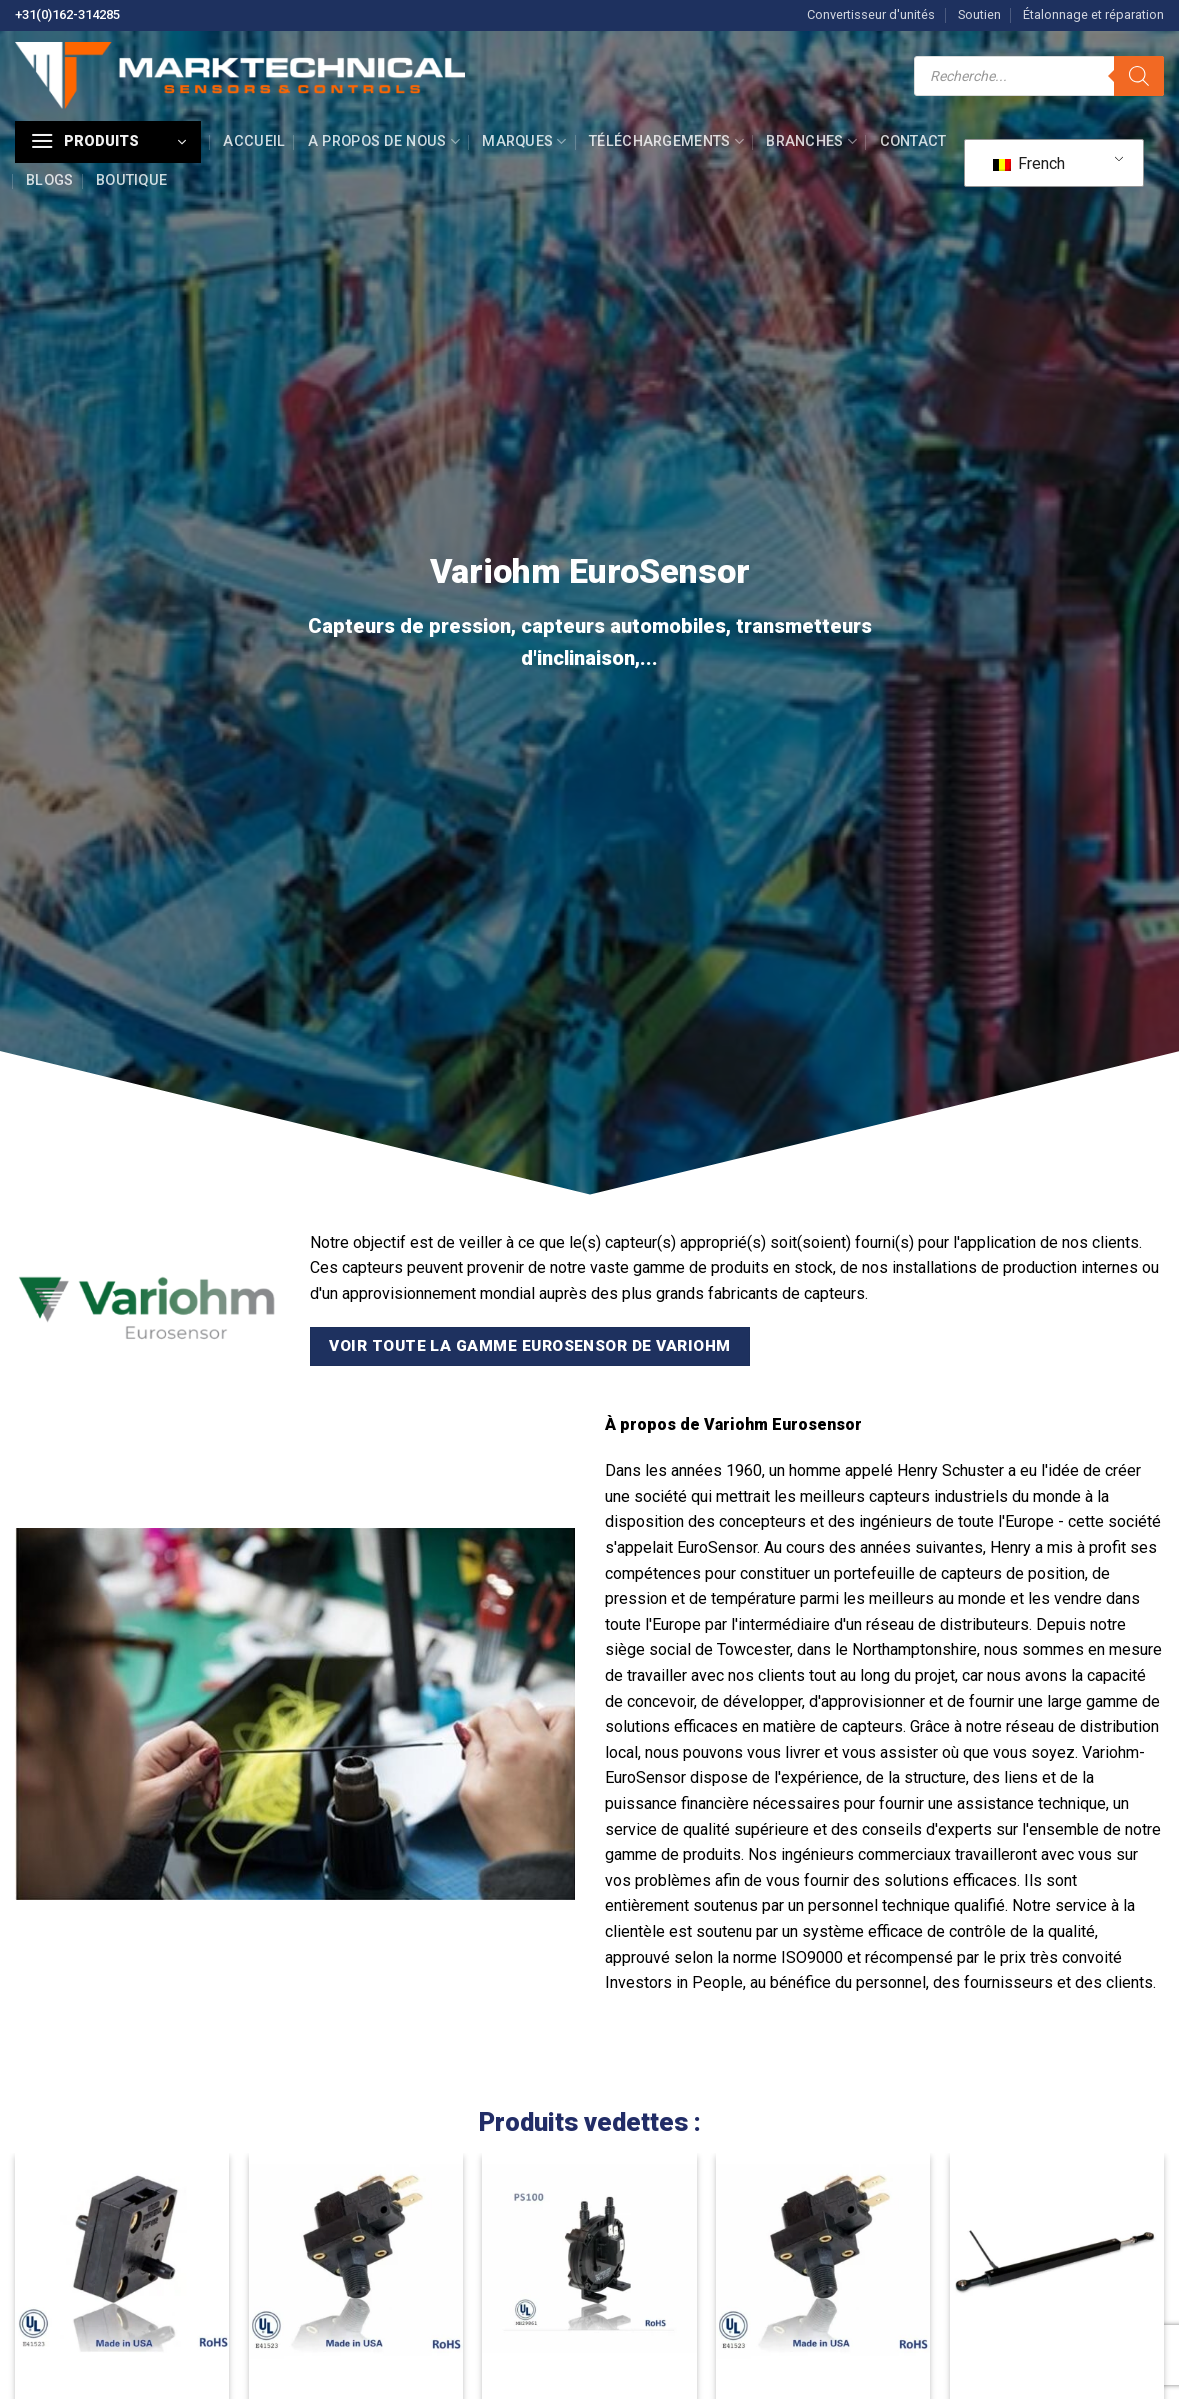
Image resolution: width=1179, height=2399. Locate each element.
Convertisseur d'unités (871, 14)
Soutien (979, 14)
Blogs (49, 180)
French (1029, 163)
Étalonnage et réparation (1093, 14)
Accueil (254, 141)
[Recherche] (1139, 76)
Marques (524, 141)
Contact (913, 141)
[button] (108, 142)
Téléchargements (666, 141)
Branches (811, 141)
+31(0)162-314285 (67, 14)
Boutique (131, 180)
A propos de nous (384, 141)
